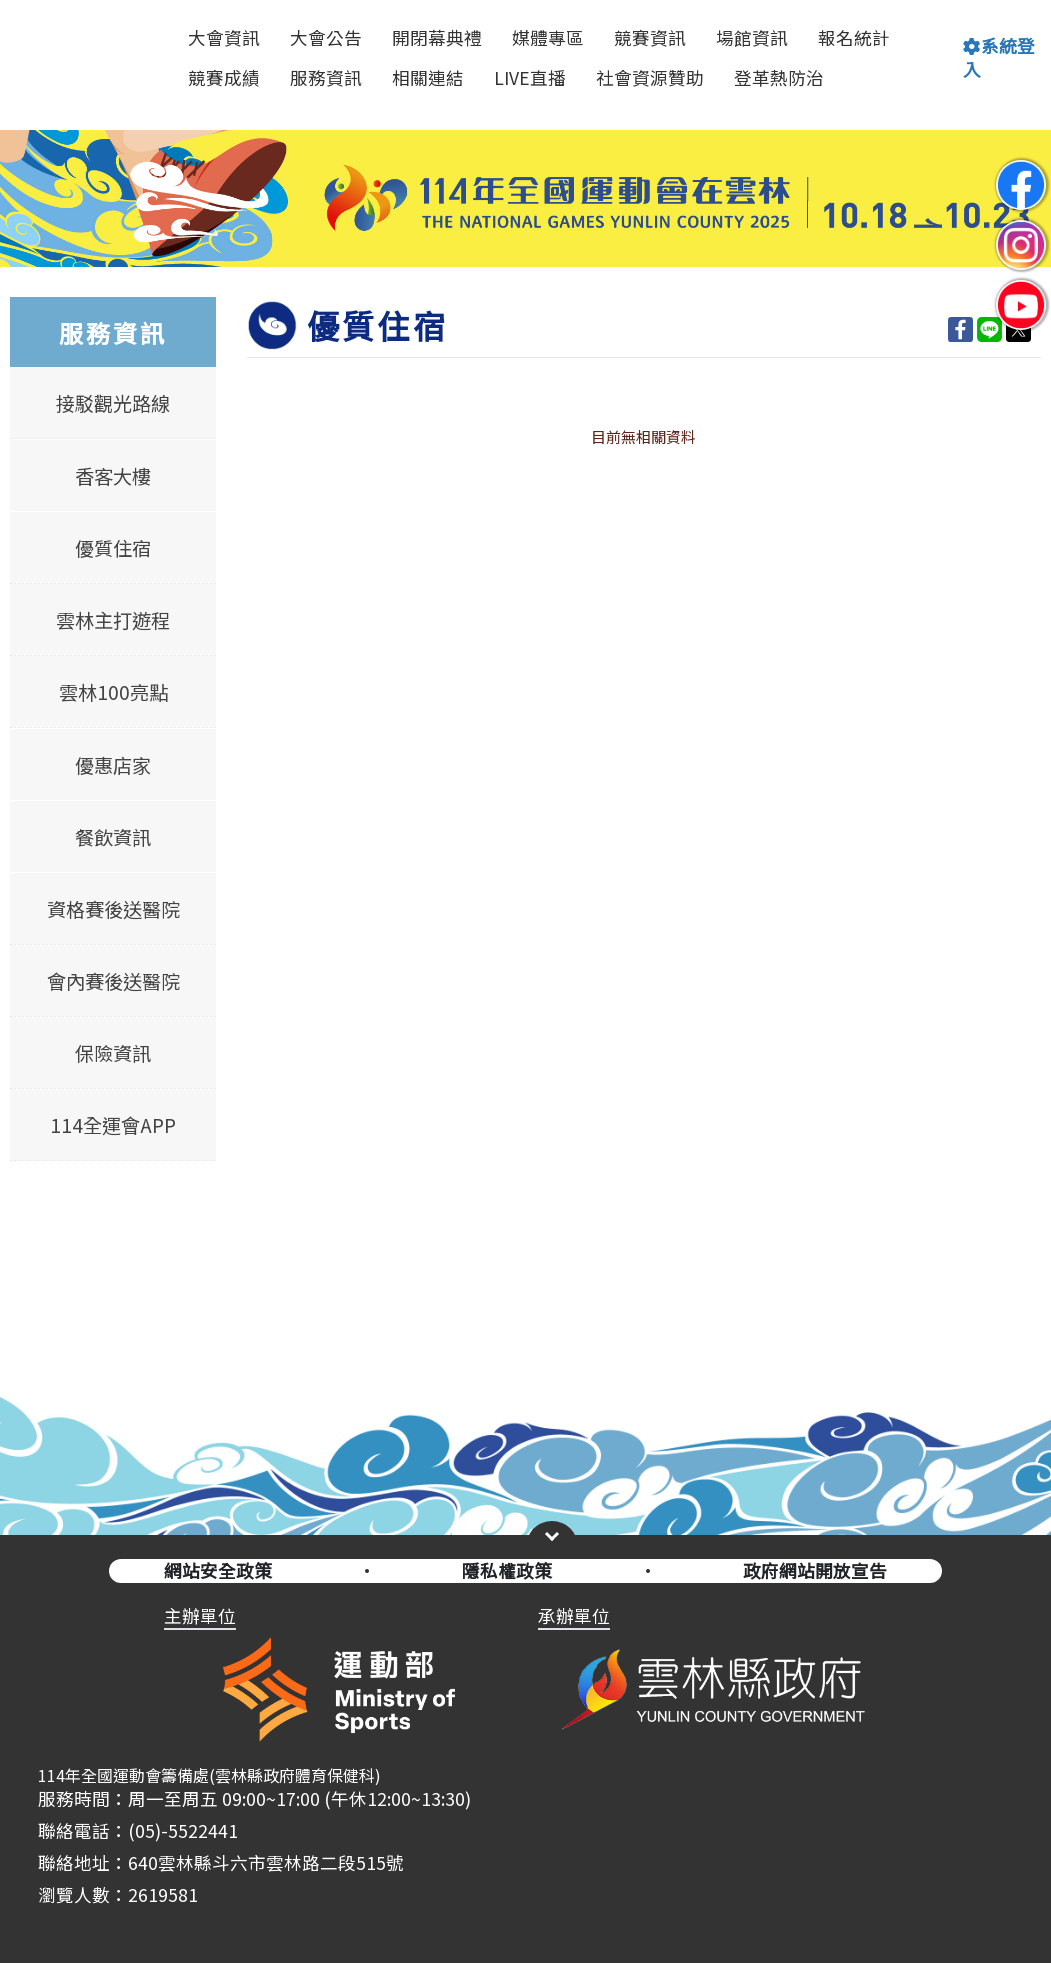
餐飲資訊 (113, 837)
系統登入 (999, 57)
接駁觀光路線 (113, 404)
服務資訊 (326, 77)
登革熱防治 (779, 77)
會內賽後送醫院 (113, 981)
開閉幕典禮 (437, 37)
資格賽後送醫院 (113, 909)
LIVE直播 (530, 77)
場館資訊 (752, 37)
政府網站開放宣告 (815, 1570)
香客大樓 (113, 476)
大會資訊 (224, 37)
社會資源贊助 (650, 77)
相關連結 (428, 77)
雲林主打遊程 (113, 620)
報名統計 (854, 37)
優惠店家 (113, 764)
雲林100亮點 (113, 692)
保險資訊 (113, 1053)
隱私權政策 (507, 1570)
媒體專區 (548, 37)
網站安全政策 (218, 1570)
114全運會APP (113, 1125)
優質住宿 (113, 548)
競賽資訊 (650, 37)
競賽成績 (224, 77)
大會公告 (326, 37)
